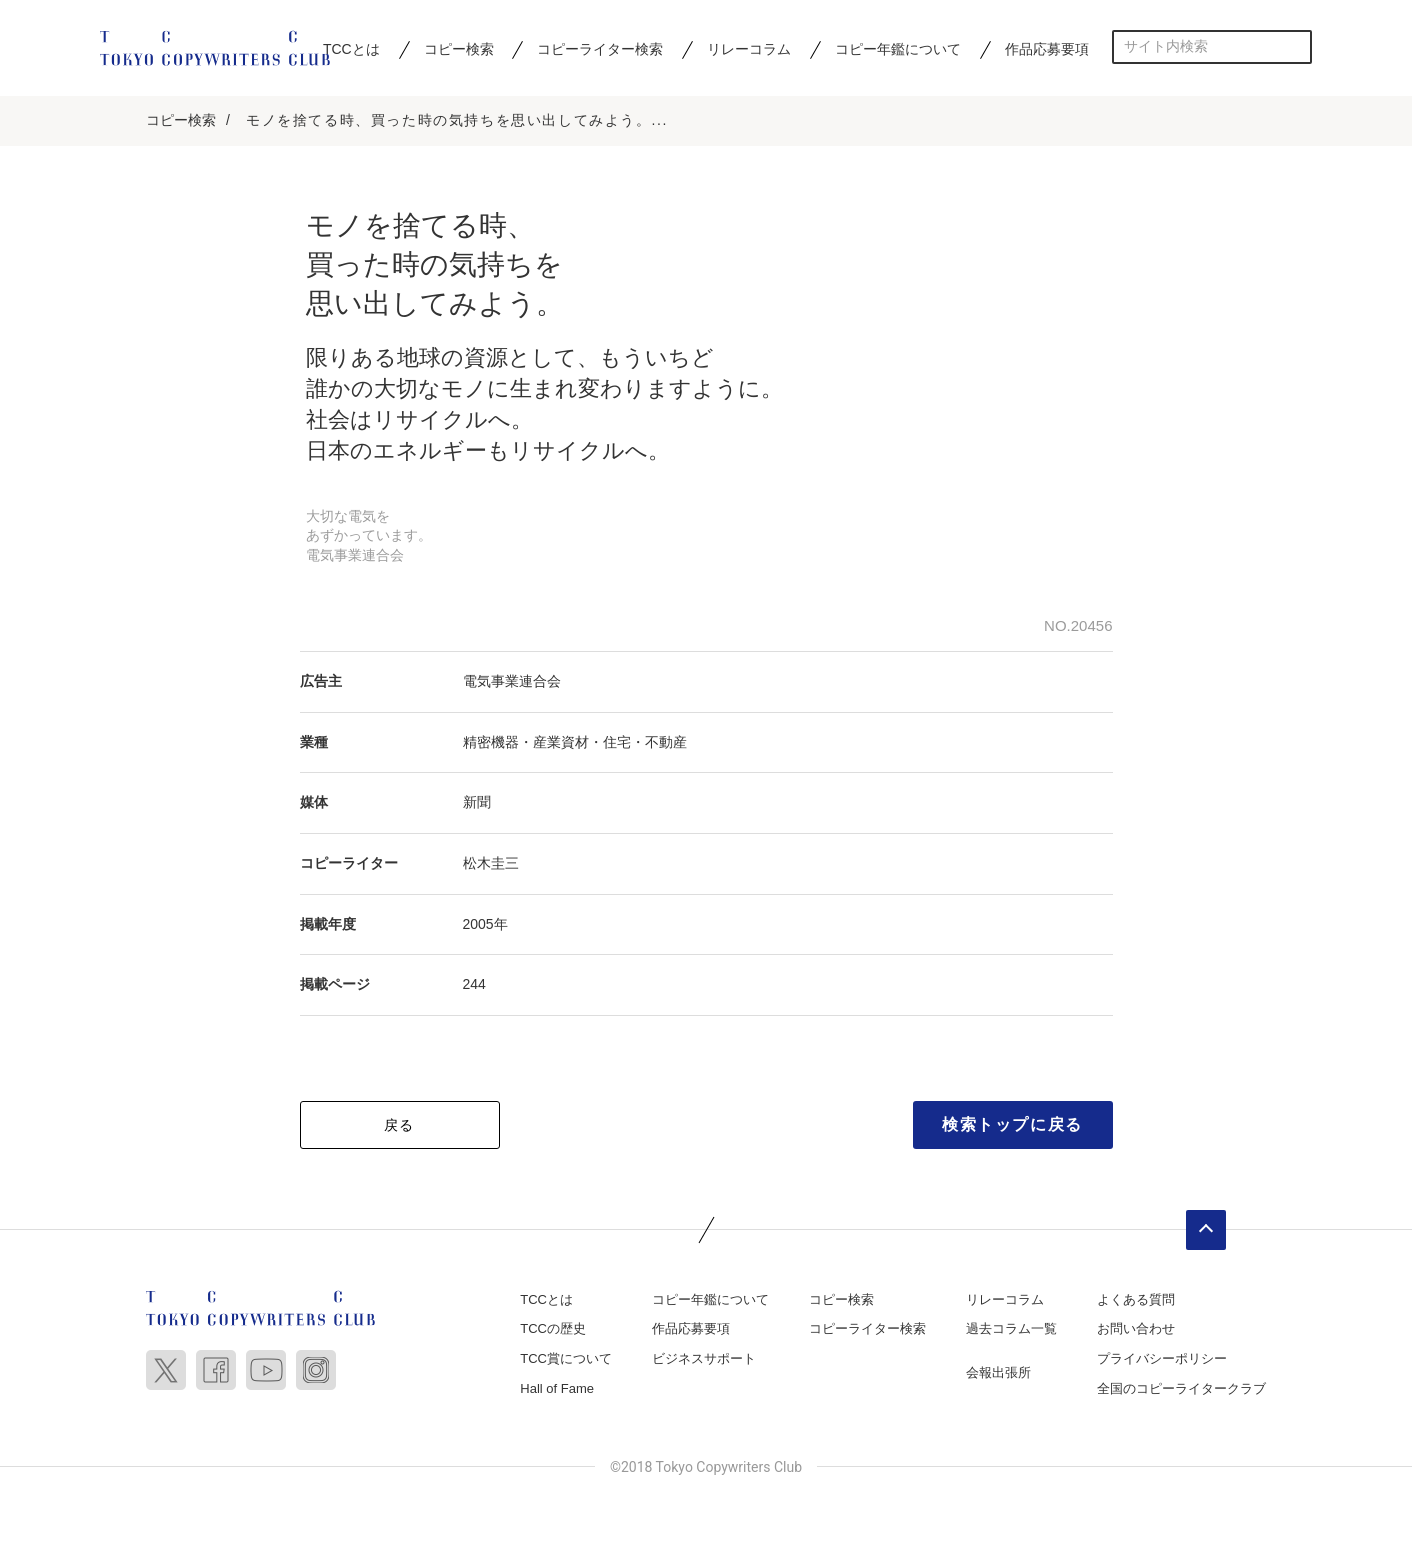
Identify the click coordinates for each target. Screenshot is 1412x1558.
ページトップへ (1206, 1230)
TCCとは (351, 49)
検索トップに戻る (1012, 1124)
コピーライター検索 (600, 49)
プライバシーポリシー (1162, 1358)
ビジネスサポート (704, 1358)
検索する (1295, 46)
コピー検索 (459, 49)
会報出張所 (998, 1372)
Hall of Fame (557, 1388)
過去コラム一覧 (1011, 1328)
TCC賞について (566, 1358)
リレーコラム (749, 49)
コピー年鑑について (898, 49)
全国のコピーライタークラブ (1181, 1388)
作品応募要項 (1047, 49)
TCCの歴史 (553, 1328)
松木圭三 (491, 863)
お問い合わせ (1136, 1328)
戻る (399, 1125)
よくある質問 (1136, 1299)
